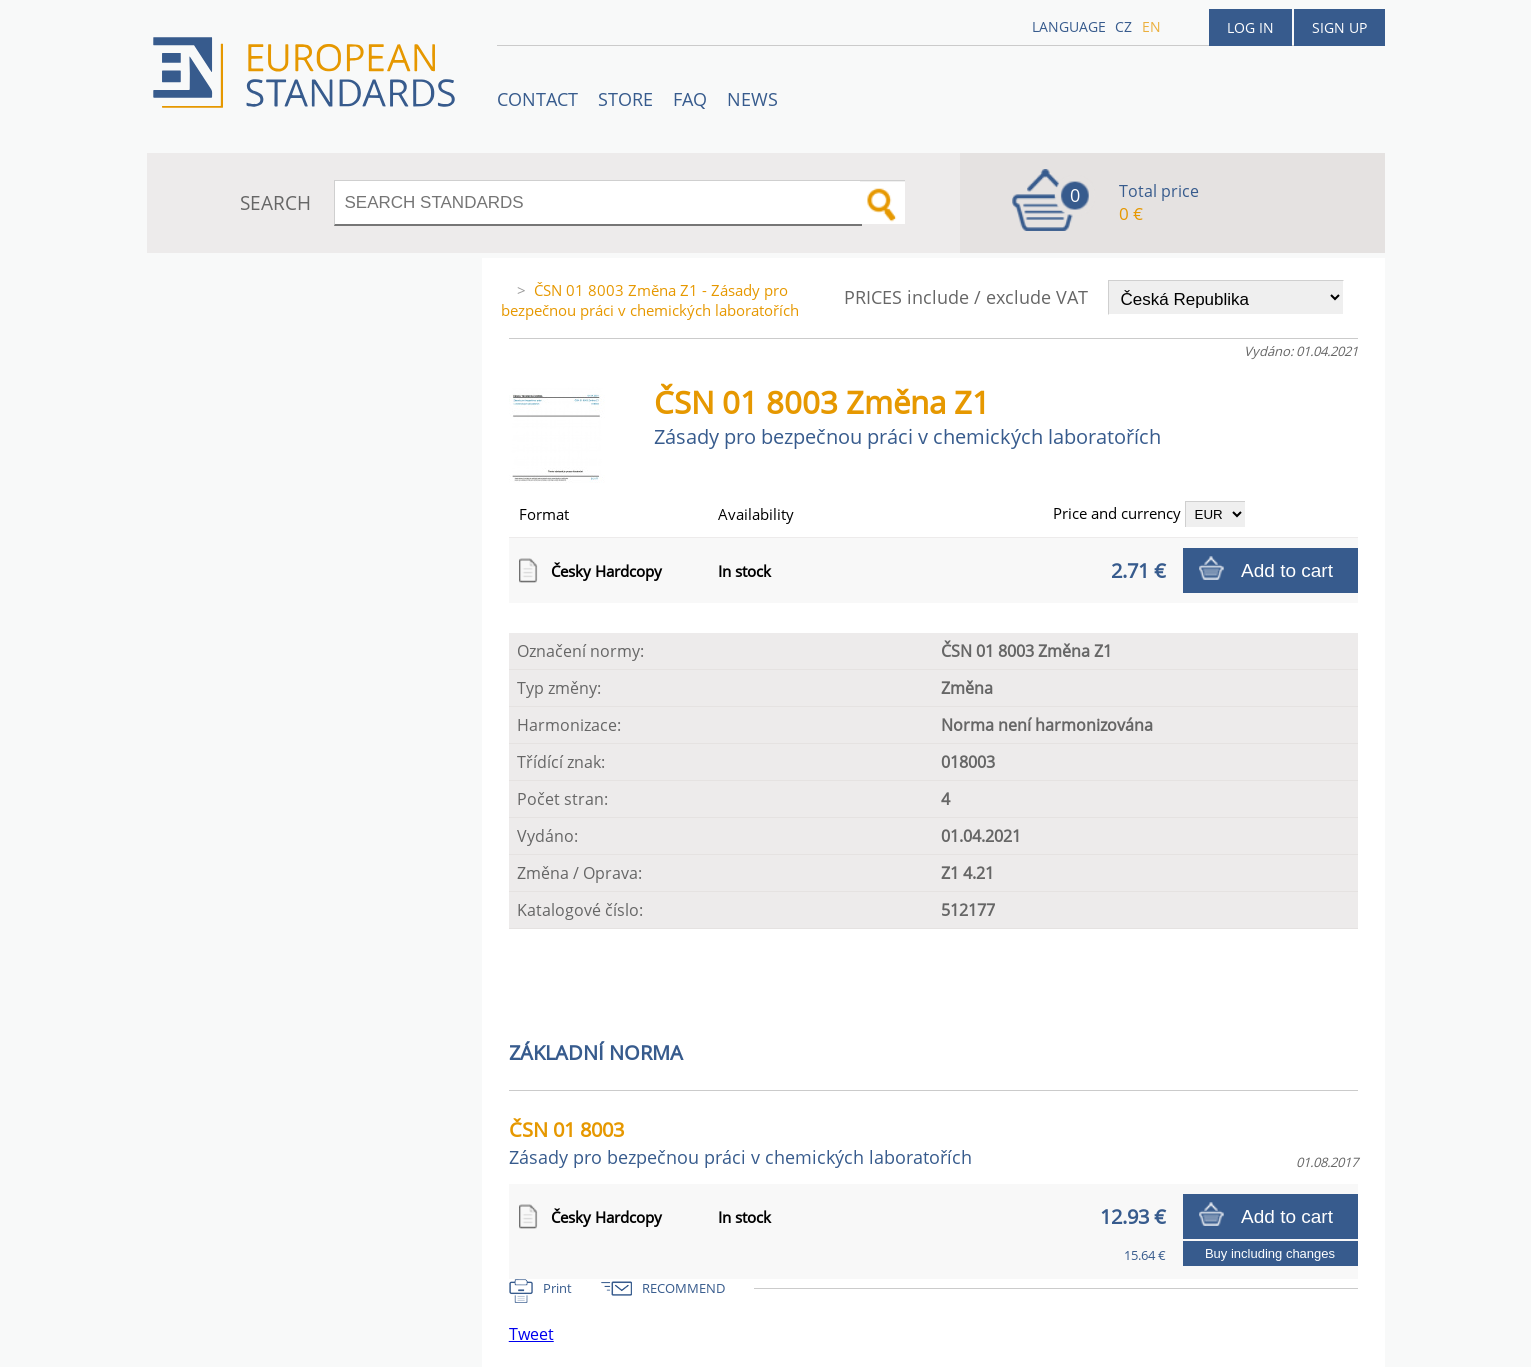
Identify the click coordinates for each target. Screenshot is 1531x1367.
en (1151, 26)
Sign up (1339, 27)
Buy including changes (1270, 1253)
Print (557, 1288)
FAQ (690, 99)
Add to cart (1287, 570)
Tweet (531, 1334)
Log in (1250, 27)
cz (1123, 26)
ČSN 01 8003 (740, 1142)
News (752, 99)
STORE (625, 99)
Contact (537, 99)
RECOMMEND (683, 1288)
